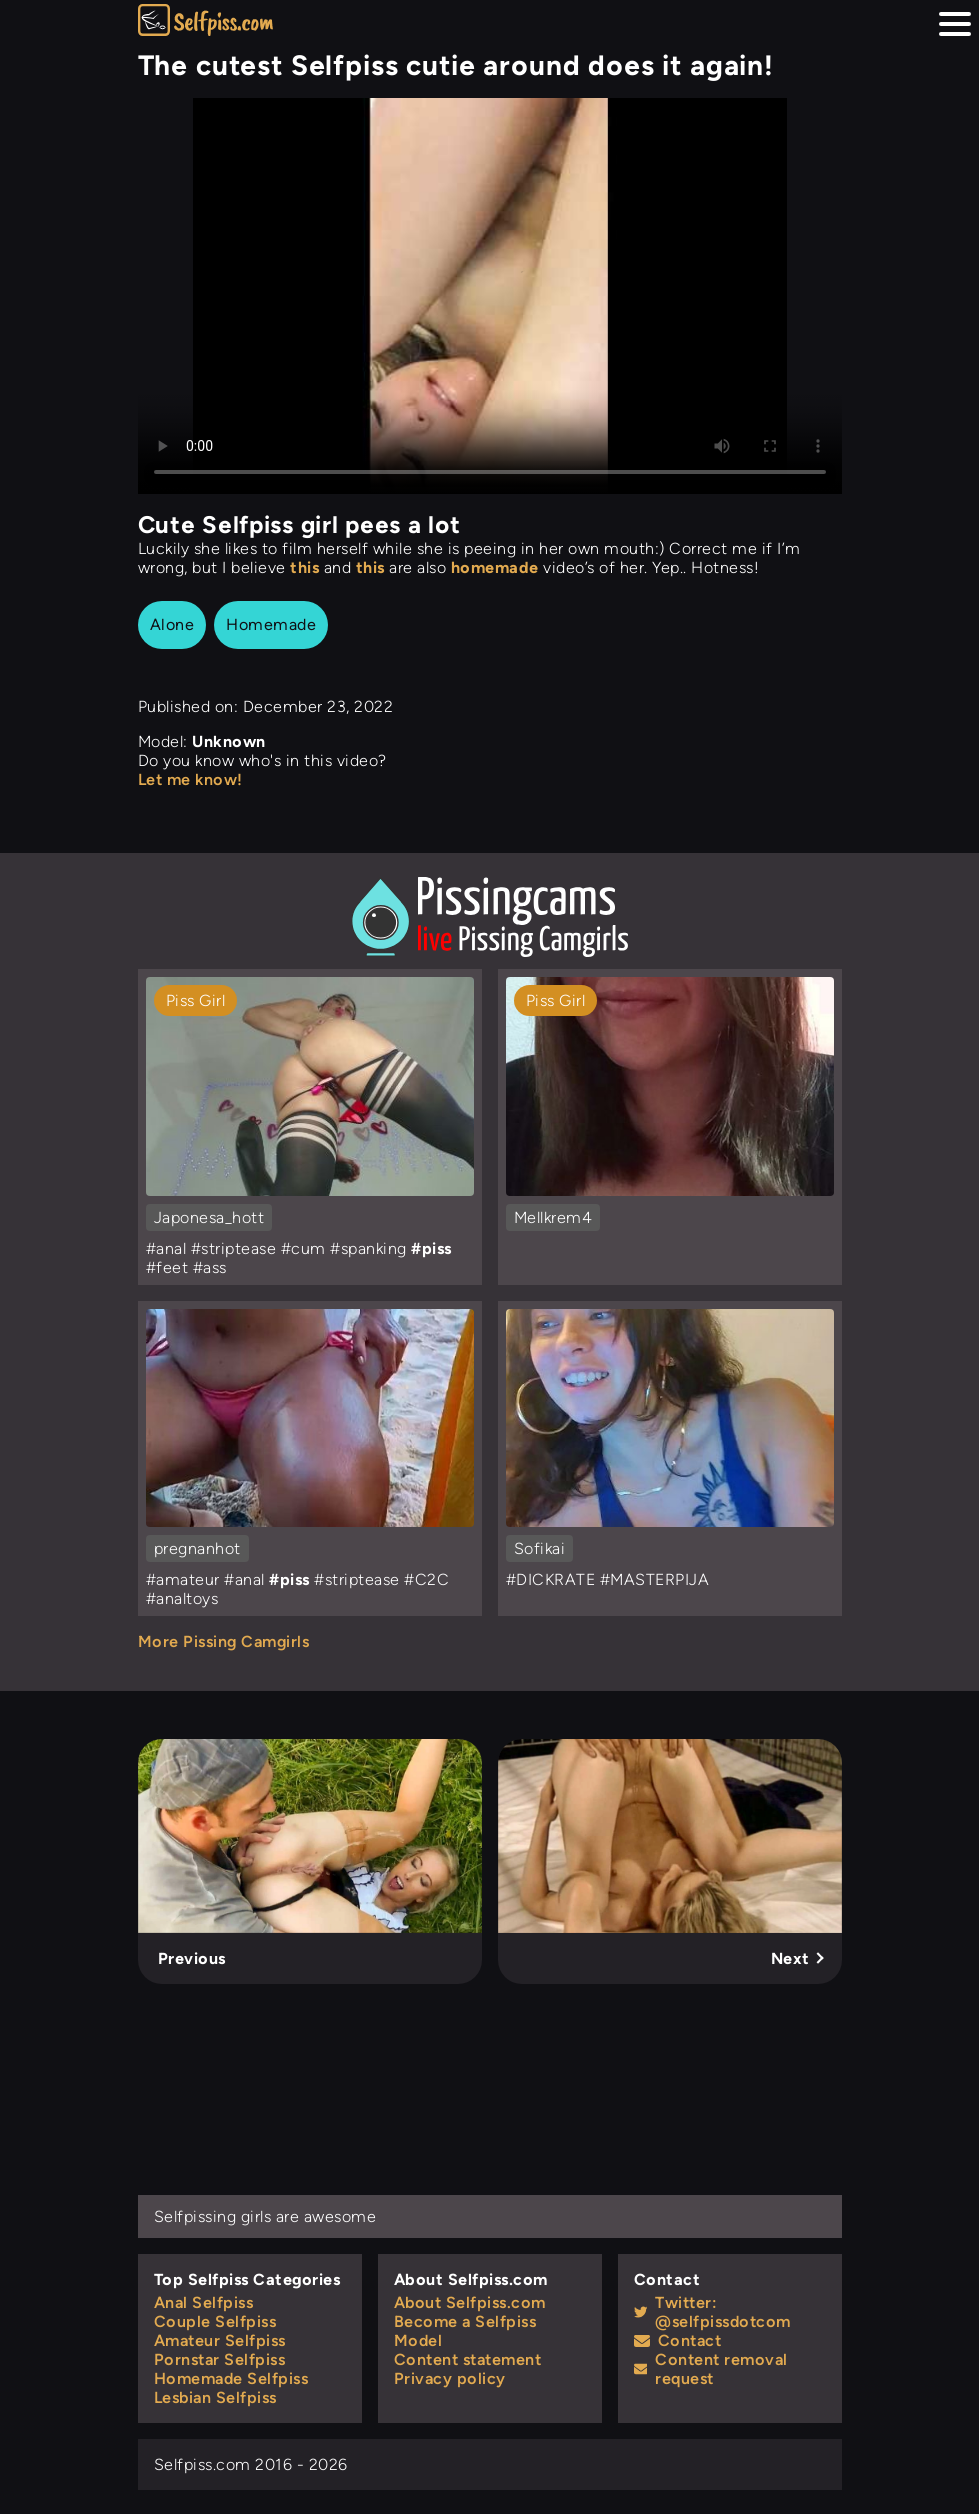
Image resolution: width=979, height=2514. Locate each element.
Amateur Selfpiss (220, 2340)
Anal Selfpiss (204, 2302)
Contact (678, 2340)
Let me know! (190, 779)
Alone (172, 624)
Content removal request (711, 2369)
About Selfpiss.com (470, 2302)
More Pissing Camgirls (224, 1641)
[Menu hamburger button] (955, 24)
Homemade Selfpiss (231, 2378)
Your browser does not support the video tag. (490, 296)
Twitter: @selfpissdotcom (712, 2312)
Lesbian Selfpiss (215, 2397)
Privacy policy (450, 2378)
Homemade (271, 624)
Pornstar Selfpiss (220, 2359)
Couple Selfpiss (215, 2321)
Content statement (468, 2359)
